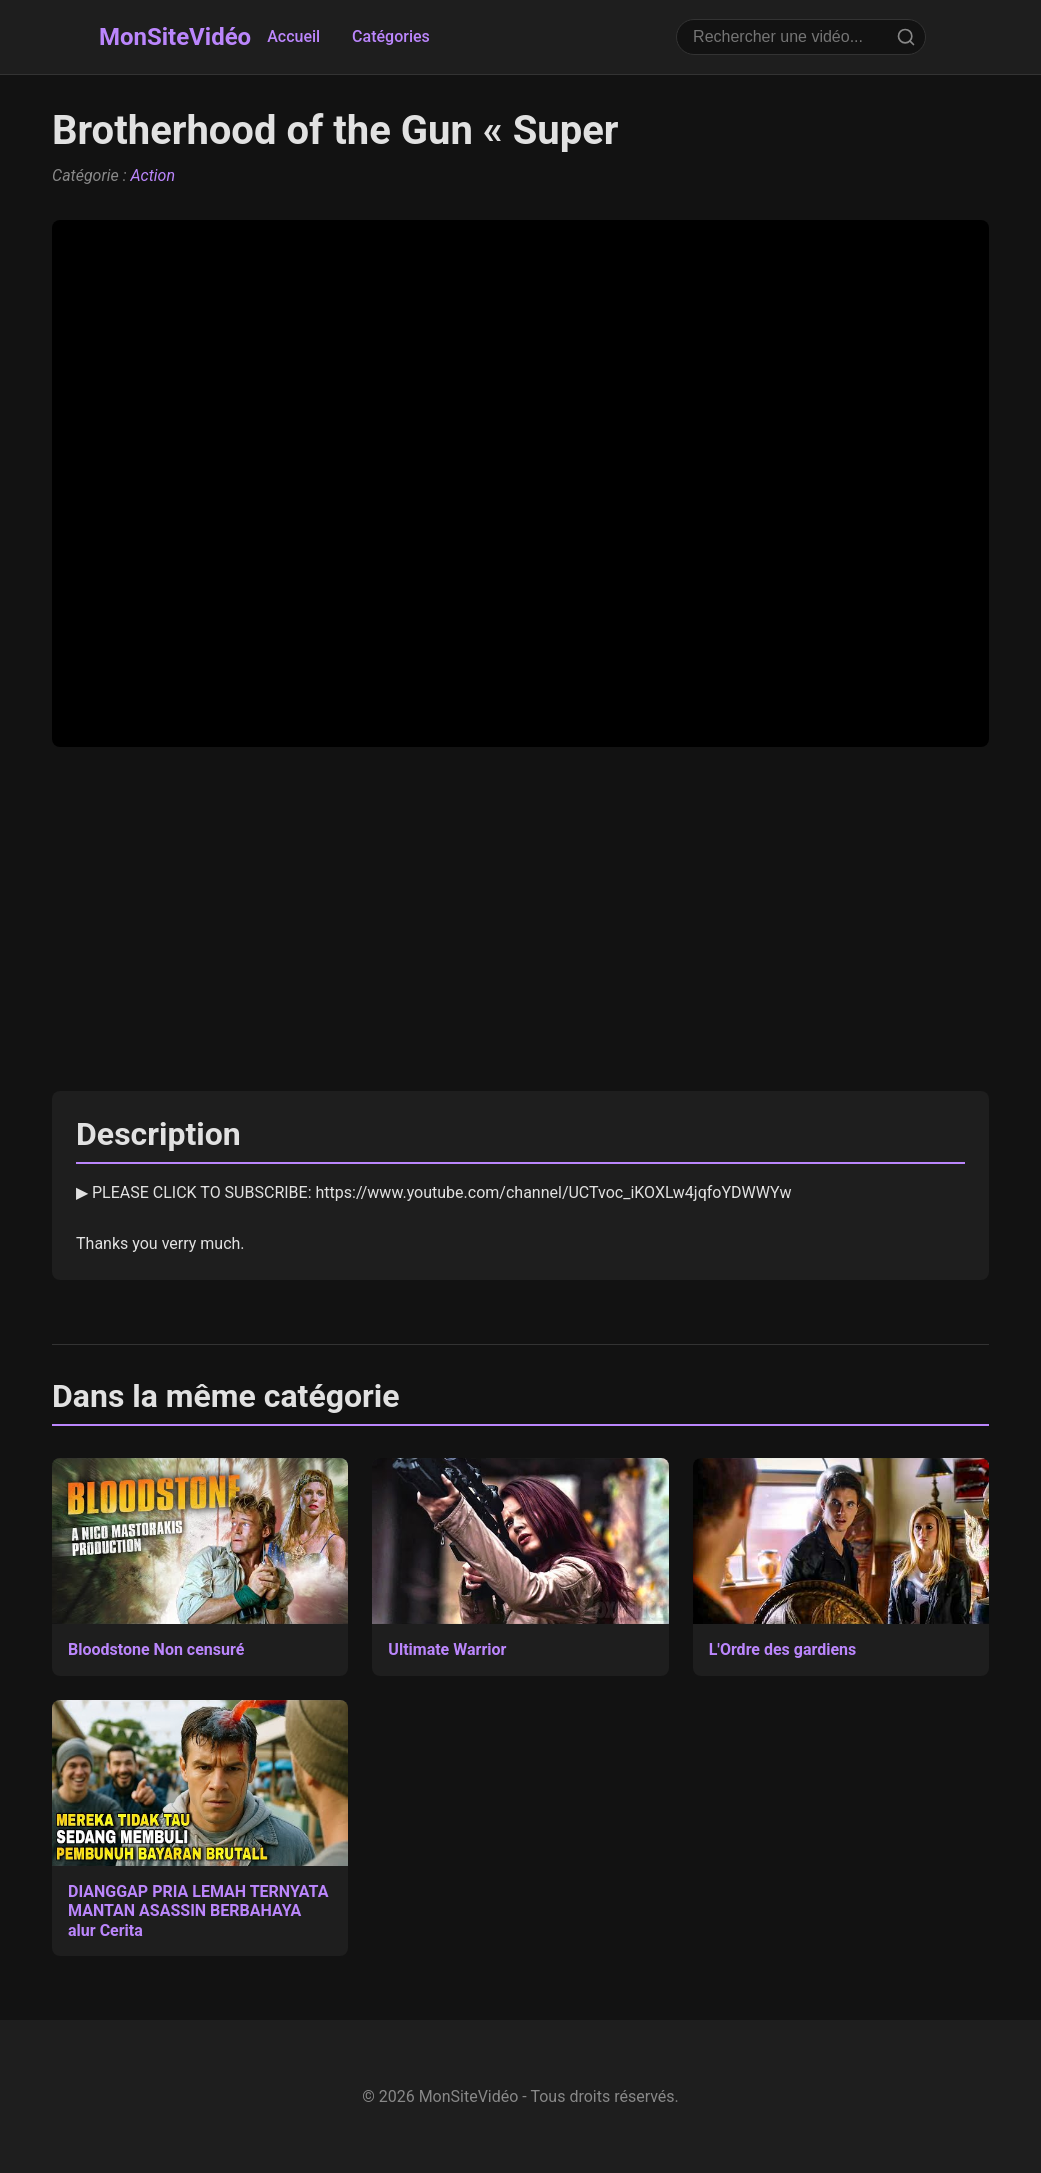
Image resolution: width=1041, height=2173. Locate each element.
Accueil (293, 36)
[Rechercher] (906, 37)
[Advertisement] (520, 919)
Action (152, 175)
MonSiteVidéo (175, 37)
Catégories (391, 36)
